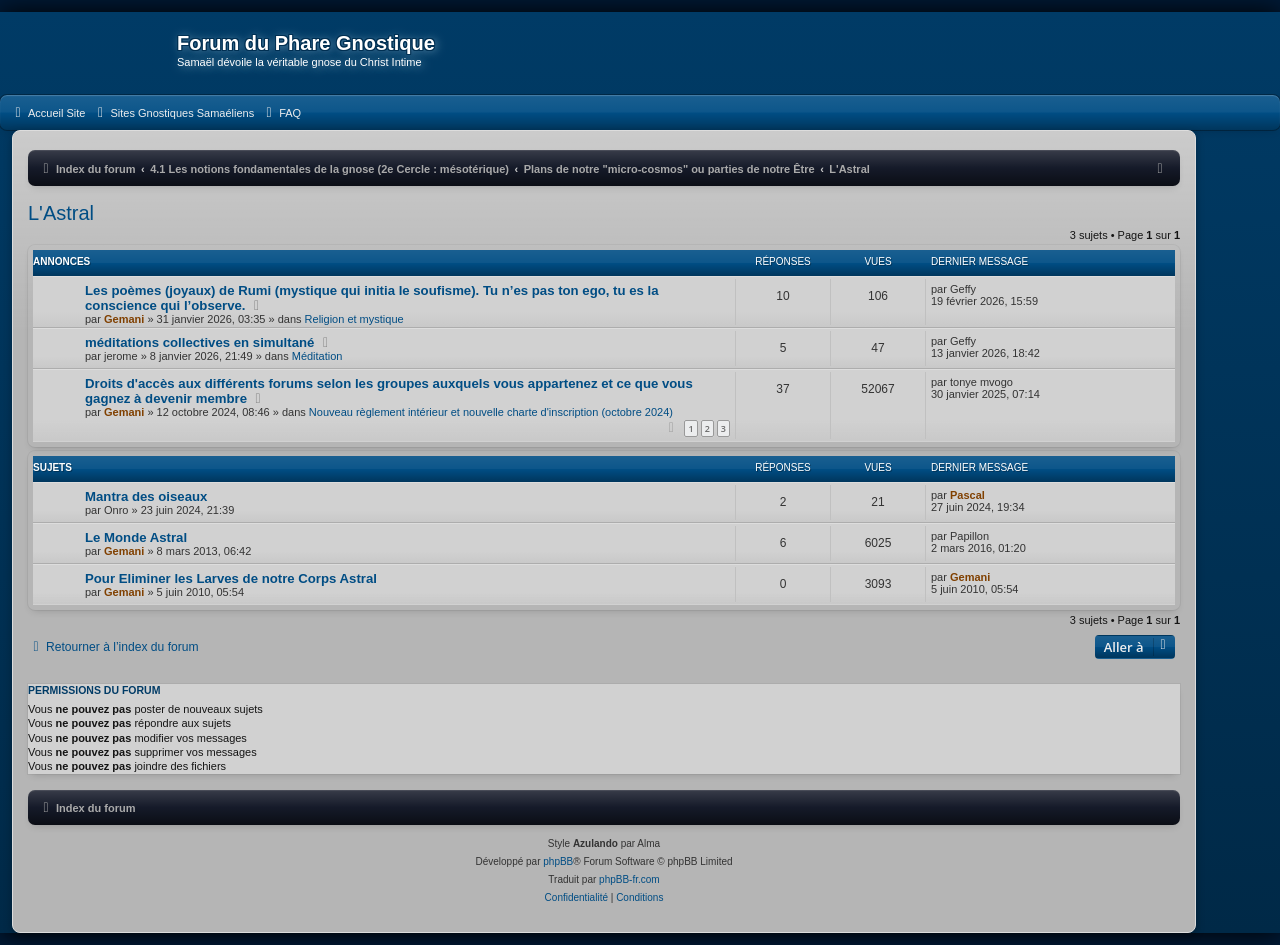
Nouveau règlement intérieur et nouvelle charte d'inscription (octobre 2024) (491, 412)
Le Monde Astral (136, 537)
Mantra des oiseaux (146, 496)
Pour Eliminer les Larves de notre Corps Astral (231, 578)
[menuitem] (47, 113)
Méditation (317, 356)
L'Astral (61, 213)
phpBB (558, 861)
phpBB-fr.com (629, 879)
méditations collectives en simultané (199, 342)
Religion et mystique (354, 319)
